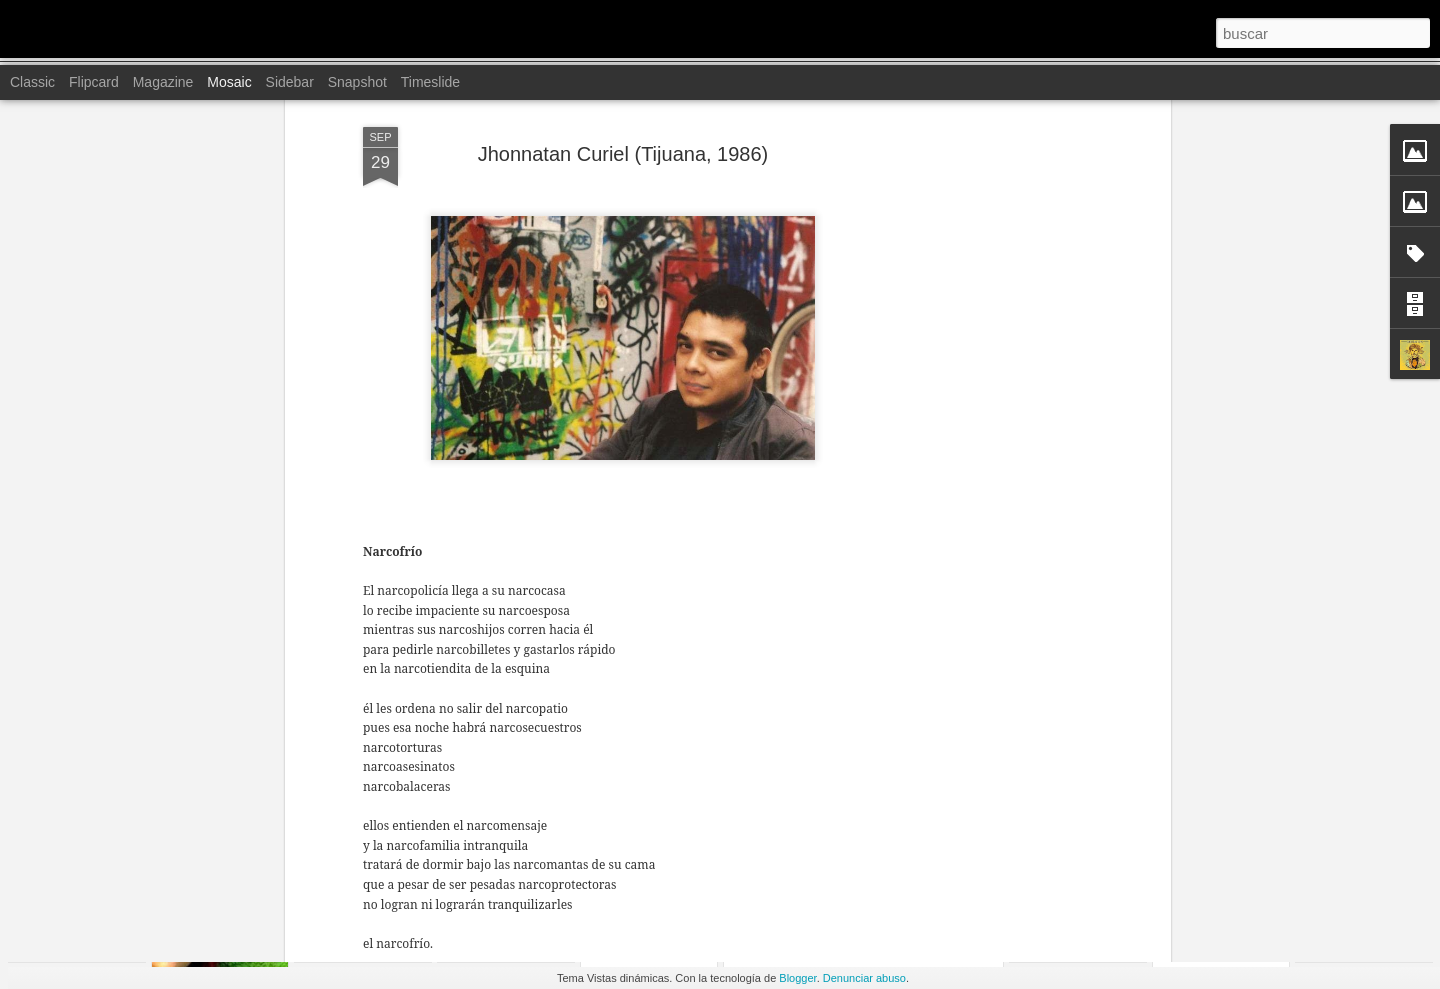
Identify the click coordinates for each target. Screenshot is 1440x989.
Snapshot (357, 82)
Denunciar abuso (864, 978)
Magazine (163, 82)
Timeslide (430, 82)
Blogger (797, 978)
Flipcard (94, 82)
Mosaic (229, 82)
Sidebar (290, 82)
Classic (32, 82)
